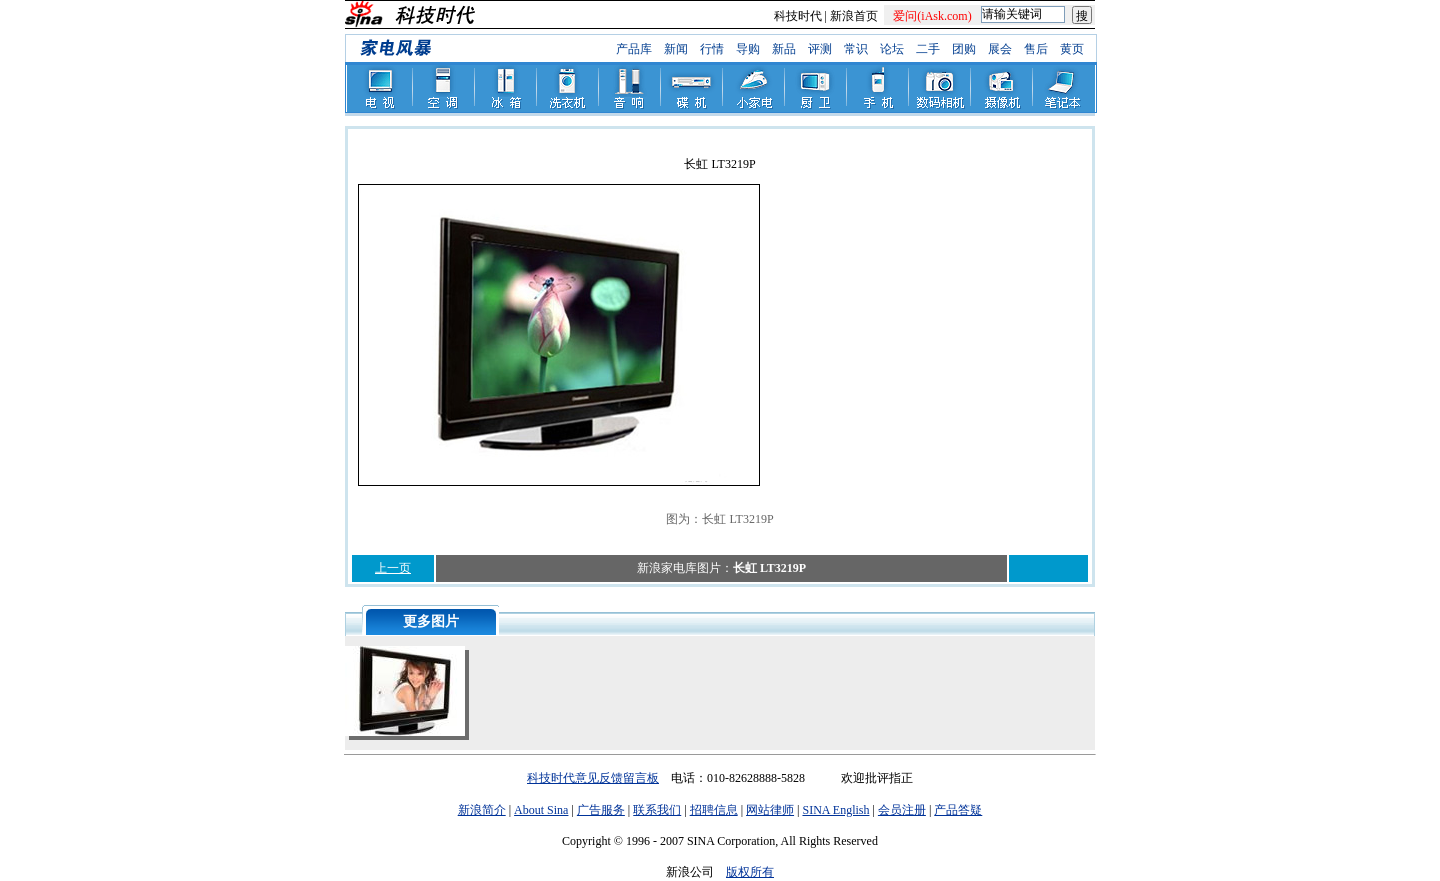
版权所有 (750, 872)
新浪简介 (482, 810)
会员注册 (902, 810)
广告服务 (601, 810)
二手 (928, 49)
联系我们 (657, 810)
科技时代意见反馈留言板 (593, 778)
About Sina (541, 810)
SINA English (835, 810)
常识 (856, 49)
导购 (748, 49)
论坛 (892, 49)
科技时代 (798, 16)
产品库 (634, 49)
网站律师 (770, 810)
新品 (784, 49)
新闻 (676, 49)
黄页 (1072, 49)
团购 (964, 49)
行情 (712, 49)
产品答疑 (958, 810)
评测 (820, 49)
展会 (1000, 49)
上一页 (393, 568)
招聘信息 (714, 810)
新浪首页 (854, 16)
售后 (1036, 49)
